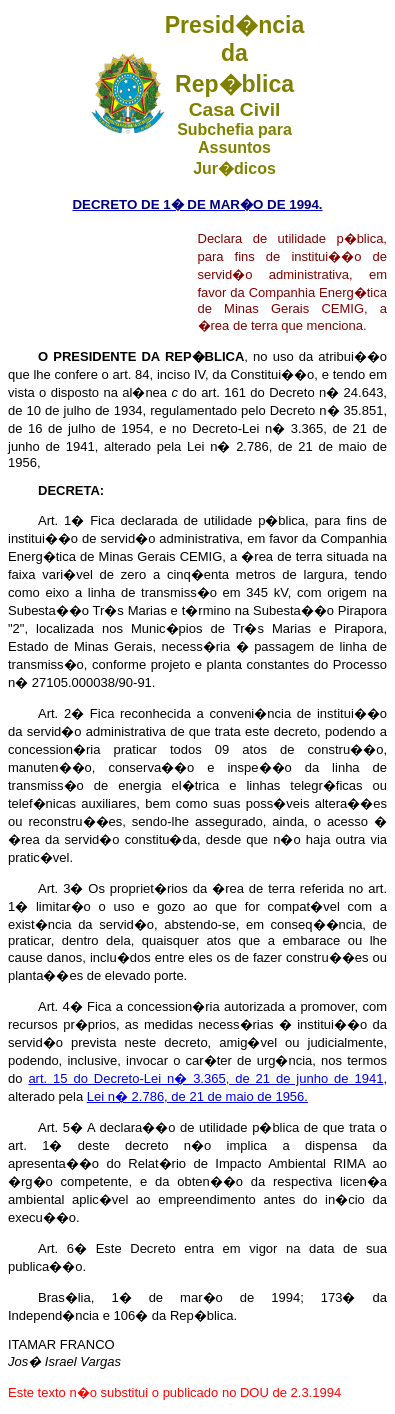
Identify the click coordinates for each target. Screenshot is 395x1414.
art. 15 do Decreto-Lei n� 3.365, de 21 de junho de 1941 (205, 1078)
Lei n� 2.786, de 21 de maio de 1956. (197, 1096)
